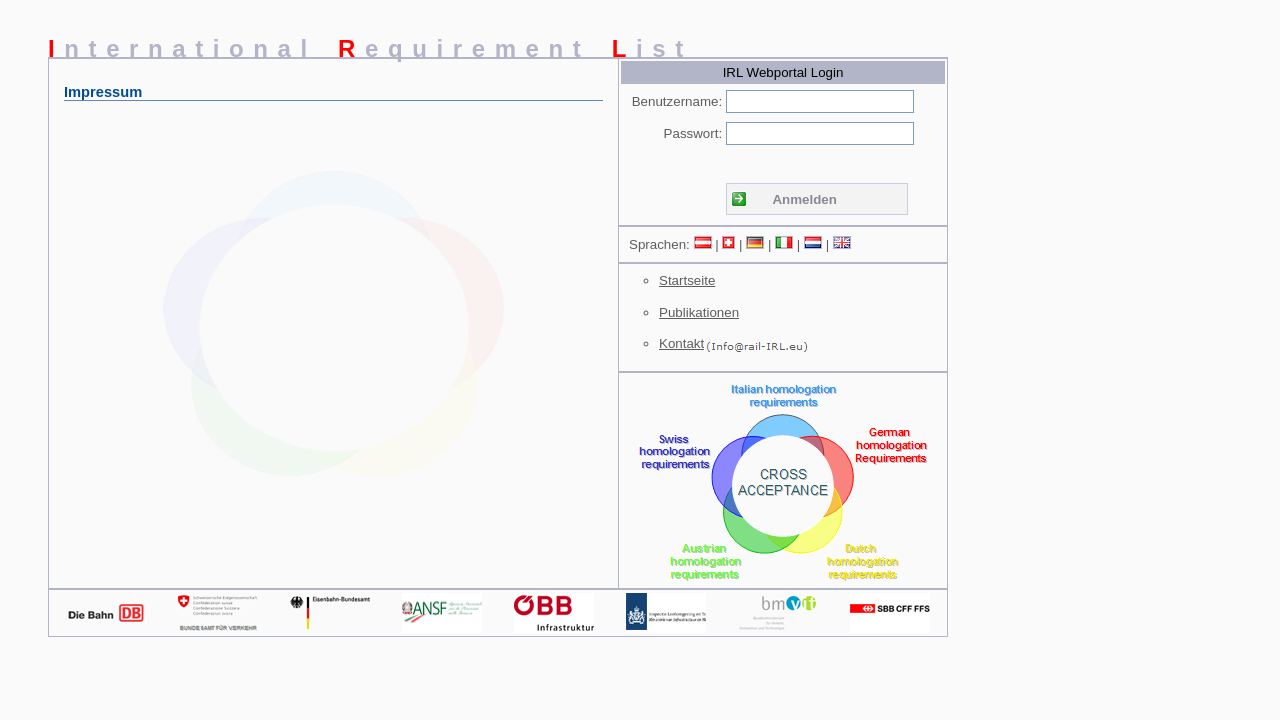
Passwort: (693, 133)
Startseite (687, 280)
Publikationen (699, 312)
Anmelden (804, 199)
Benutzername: (677, 101)
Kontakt (681, 343)
